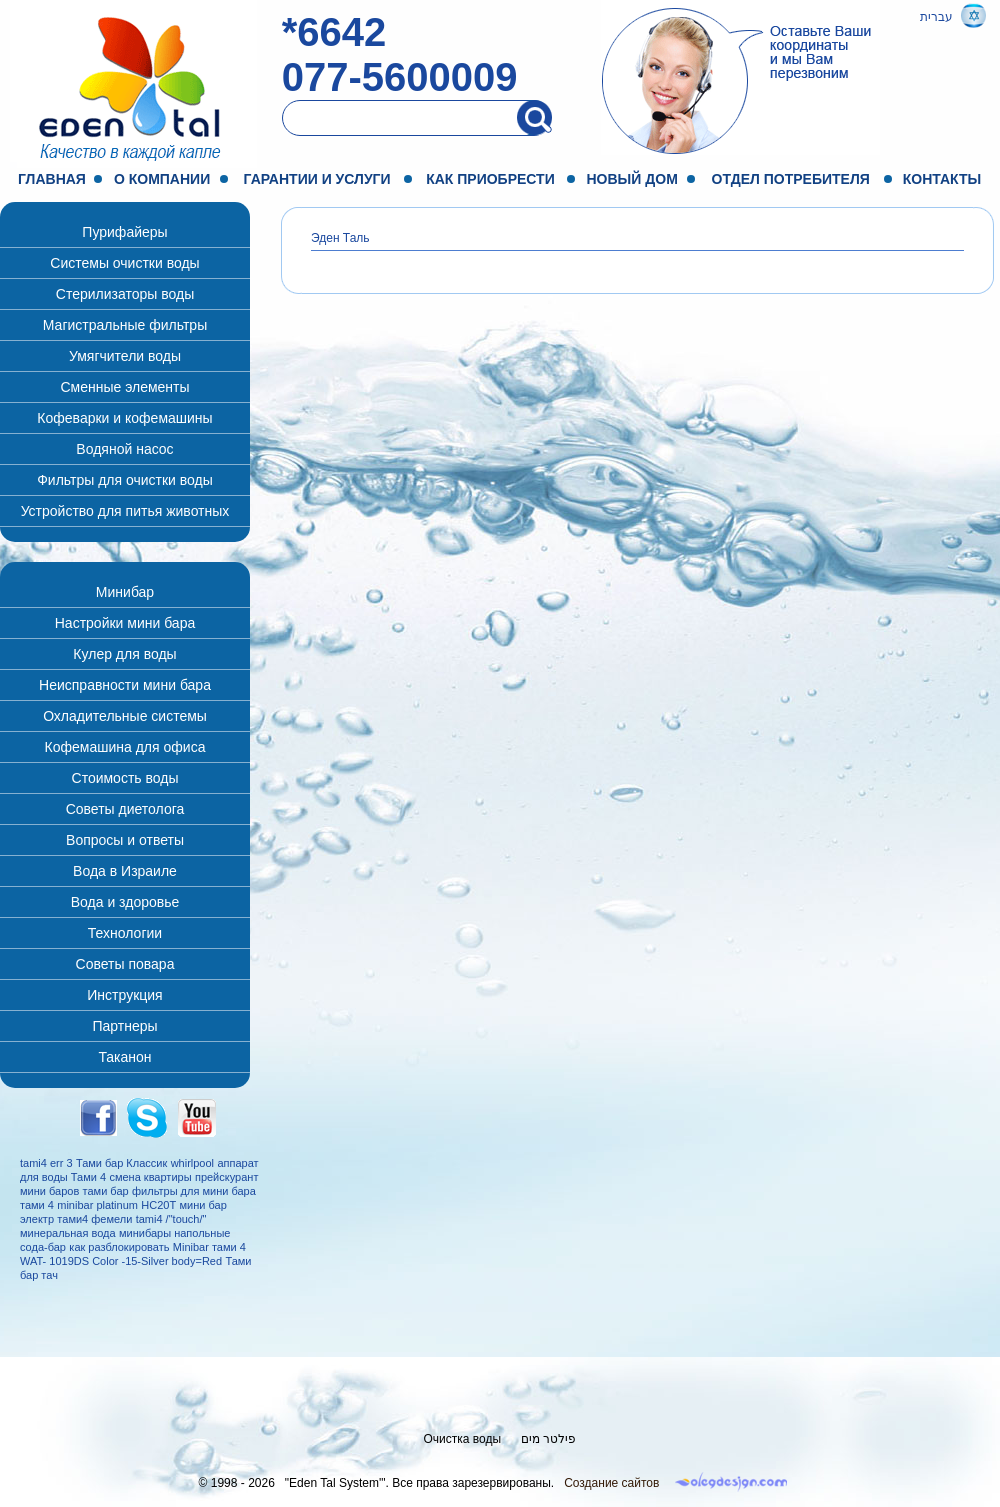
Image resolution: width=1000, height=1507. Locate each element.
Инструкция (124, 995)
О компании (162, 179)
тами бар (106, 1191)
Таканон (124, 1057)
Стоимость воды (125, 778)
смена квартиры (150, 1177)
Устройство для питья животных (125, 511)
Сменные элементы (124, 387)
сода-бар (43, 1247)
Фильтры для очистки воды (125, 480)
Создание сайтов (611, 1483)
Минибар (125, 592)
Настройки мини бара (125, 623)
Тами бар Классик (121, 1163)
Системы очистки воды (124, 263)
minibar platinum (97, 1205)
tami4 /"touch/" (171, 1219)
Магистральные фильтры (125, 325)
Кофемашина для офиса (125, 747)
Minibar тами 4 (209, 1247)
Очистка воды (463, 1439)
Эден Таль (340, 238)
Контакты (942, 179)
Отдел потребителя (791, 179)
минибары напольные (174, 1233)
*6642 (334, 32)
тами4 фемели (94, 1219)
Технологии (125, 933)
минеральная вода (68, 1233)
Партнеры (124, 1026)
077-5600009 (400, 77)
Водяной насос (124, 449)
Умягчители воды (125, 356)
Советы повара (125, 964)
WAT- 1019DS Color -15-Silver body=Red (121, 1261)
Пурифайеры (124, 232)
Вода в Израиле (125, 871)
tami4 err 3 (46, 1163)
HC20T (158, 1205)
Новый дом (632, 179)
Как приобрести (490, 179)
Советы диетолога (125, 809)
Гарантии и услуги (317, 179)
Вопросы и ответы (125, 840)
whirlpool (192, 1163)
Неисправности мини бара (125, 685)
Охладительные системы (125, 716)
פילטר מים (548, 1439)
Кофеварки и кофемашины (124, 418)
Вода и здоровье (125, 902)
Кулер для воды (124, 654)
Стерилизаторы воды (125, 294)
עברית (936, 17)
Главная (52, 179)
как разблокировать (119, 1247)
